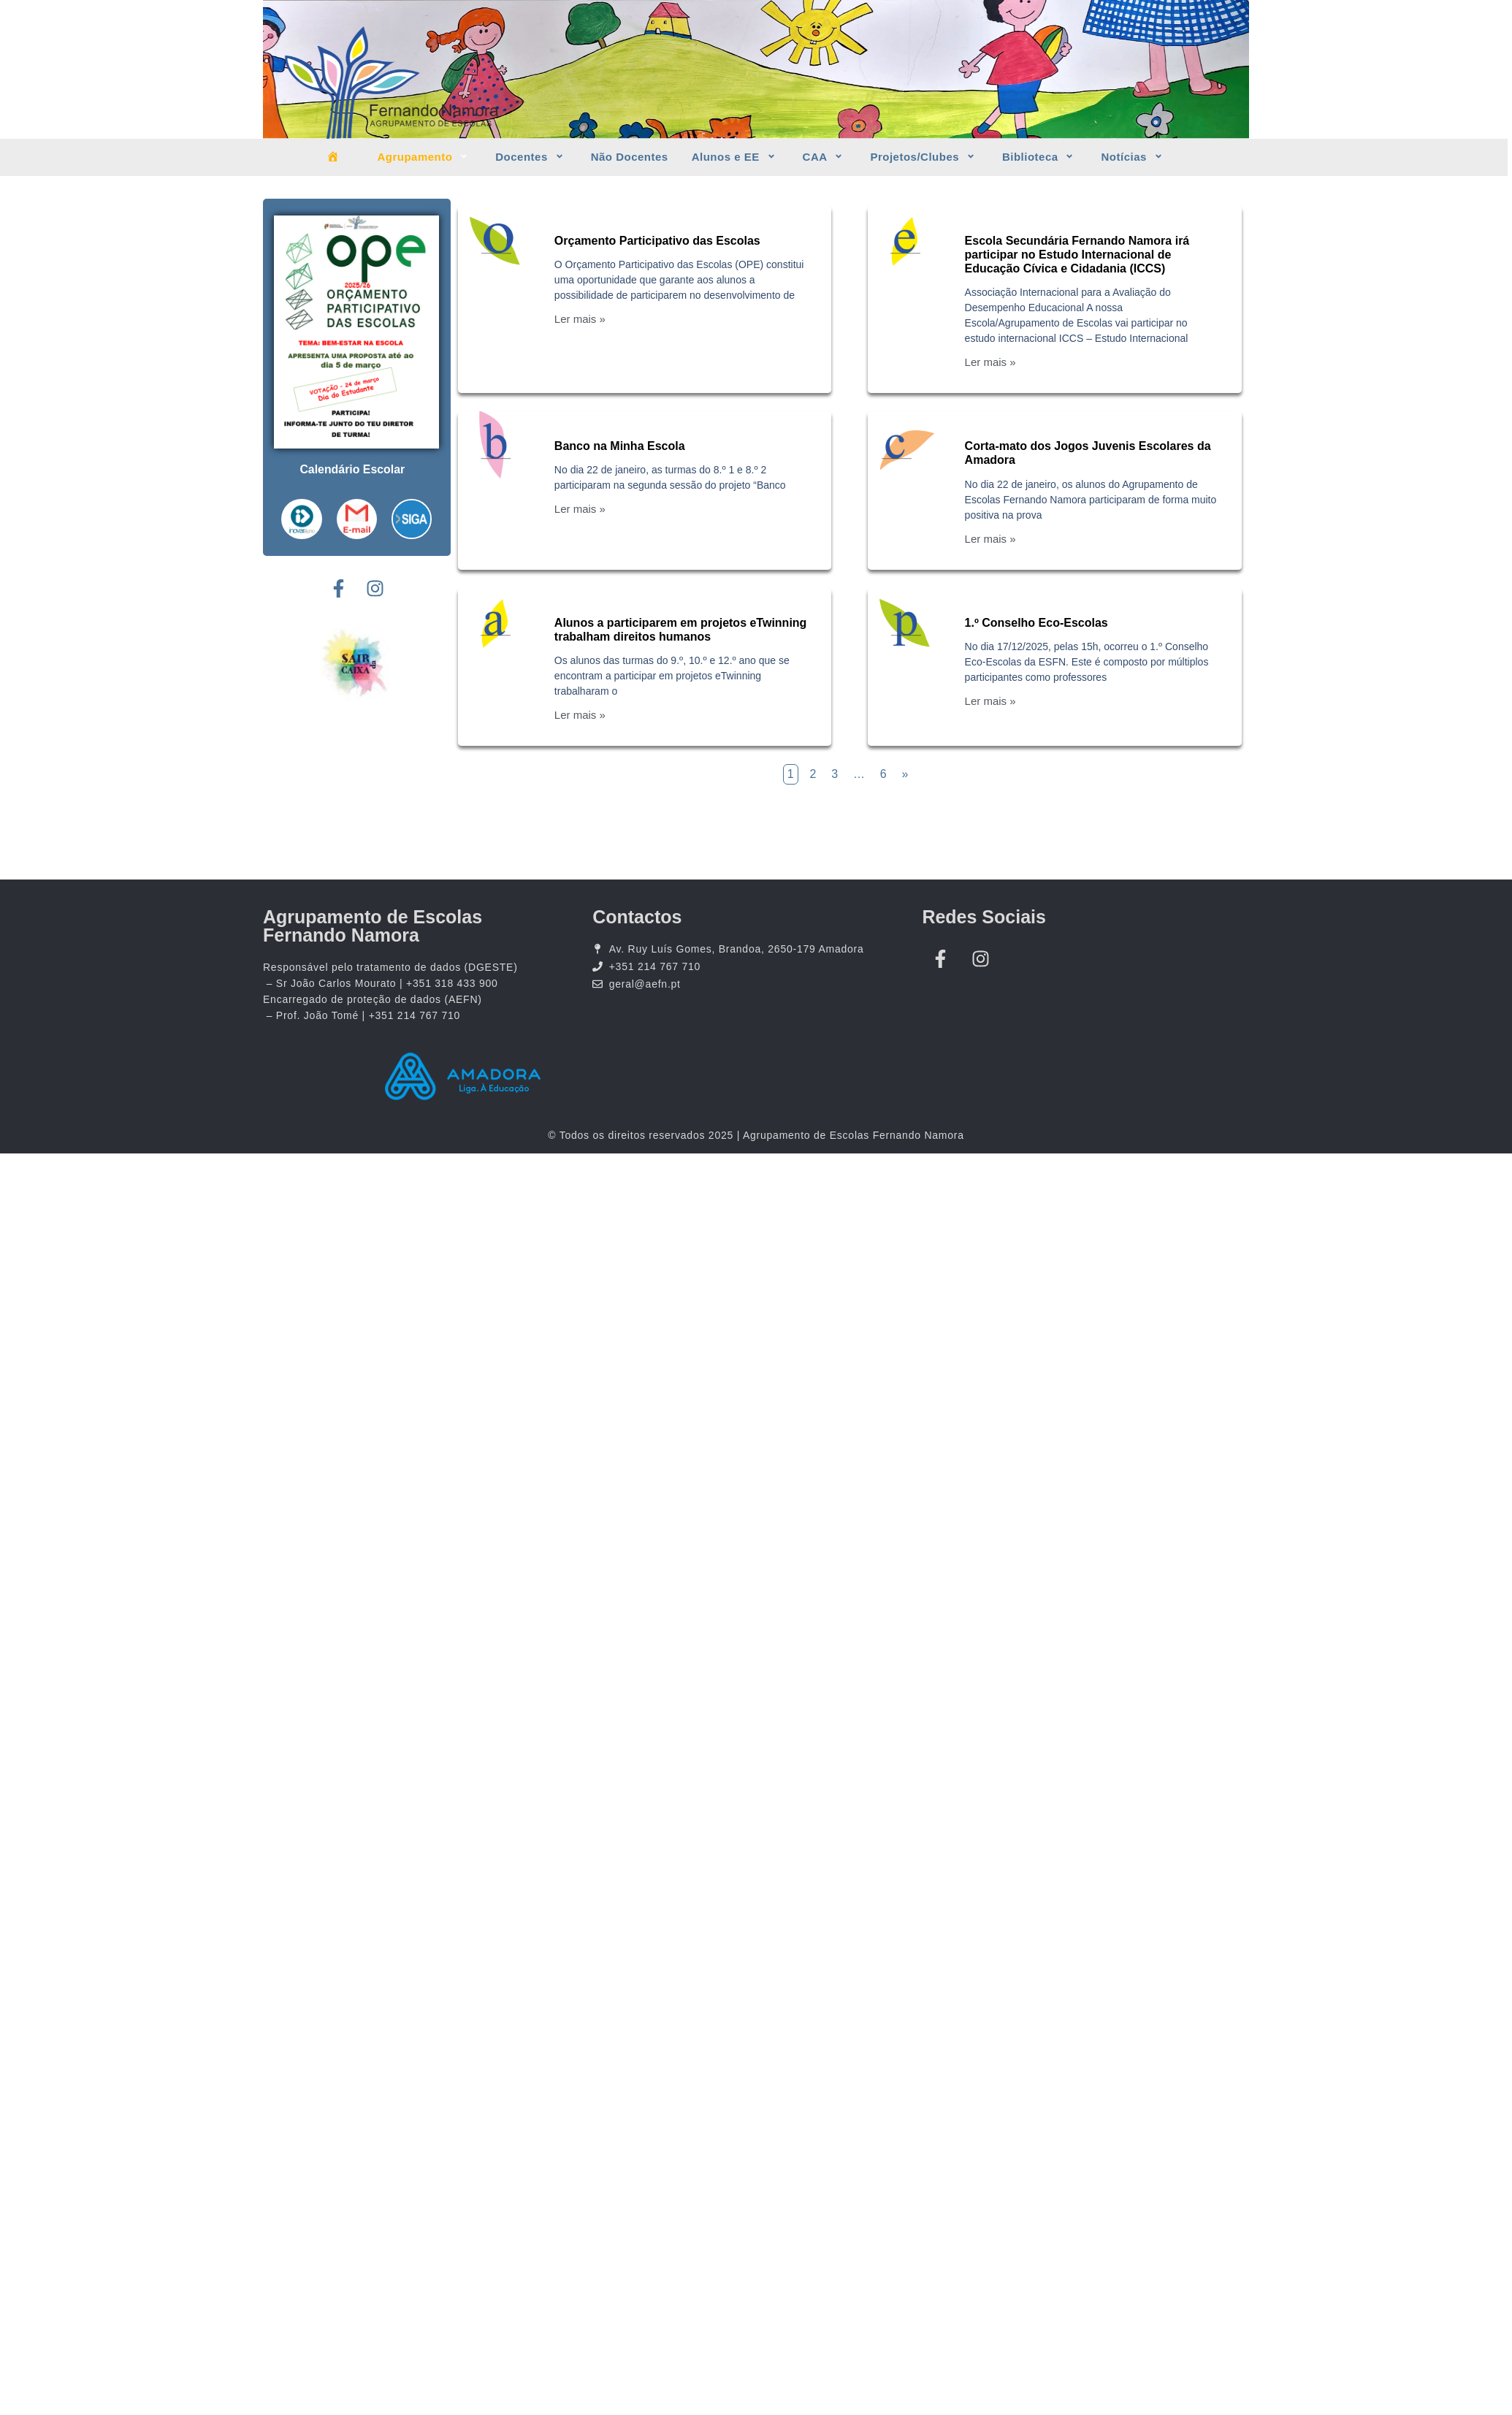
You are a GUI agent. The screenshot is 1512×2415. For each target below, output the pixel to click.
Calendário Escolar (352, 469)
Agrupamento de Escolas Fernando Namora (372, 926)
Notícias (1133, 157)
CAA (825, 157)
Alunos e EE (735, 157)
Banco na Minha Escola (619, 446)
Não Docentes (629, 156)
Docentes (531, 157)
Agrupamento (424, 157)
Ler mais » (580, 318)
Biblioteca (1040, 157)
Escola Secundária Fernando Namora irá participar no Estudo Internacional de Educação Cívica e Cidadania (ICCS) (1077, 254)
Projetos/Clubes (924, 157)
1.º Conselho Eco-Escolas (1036, 623)
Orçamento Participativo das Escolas (657, 240)
